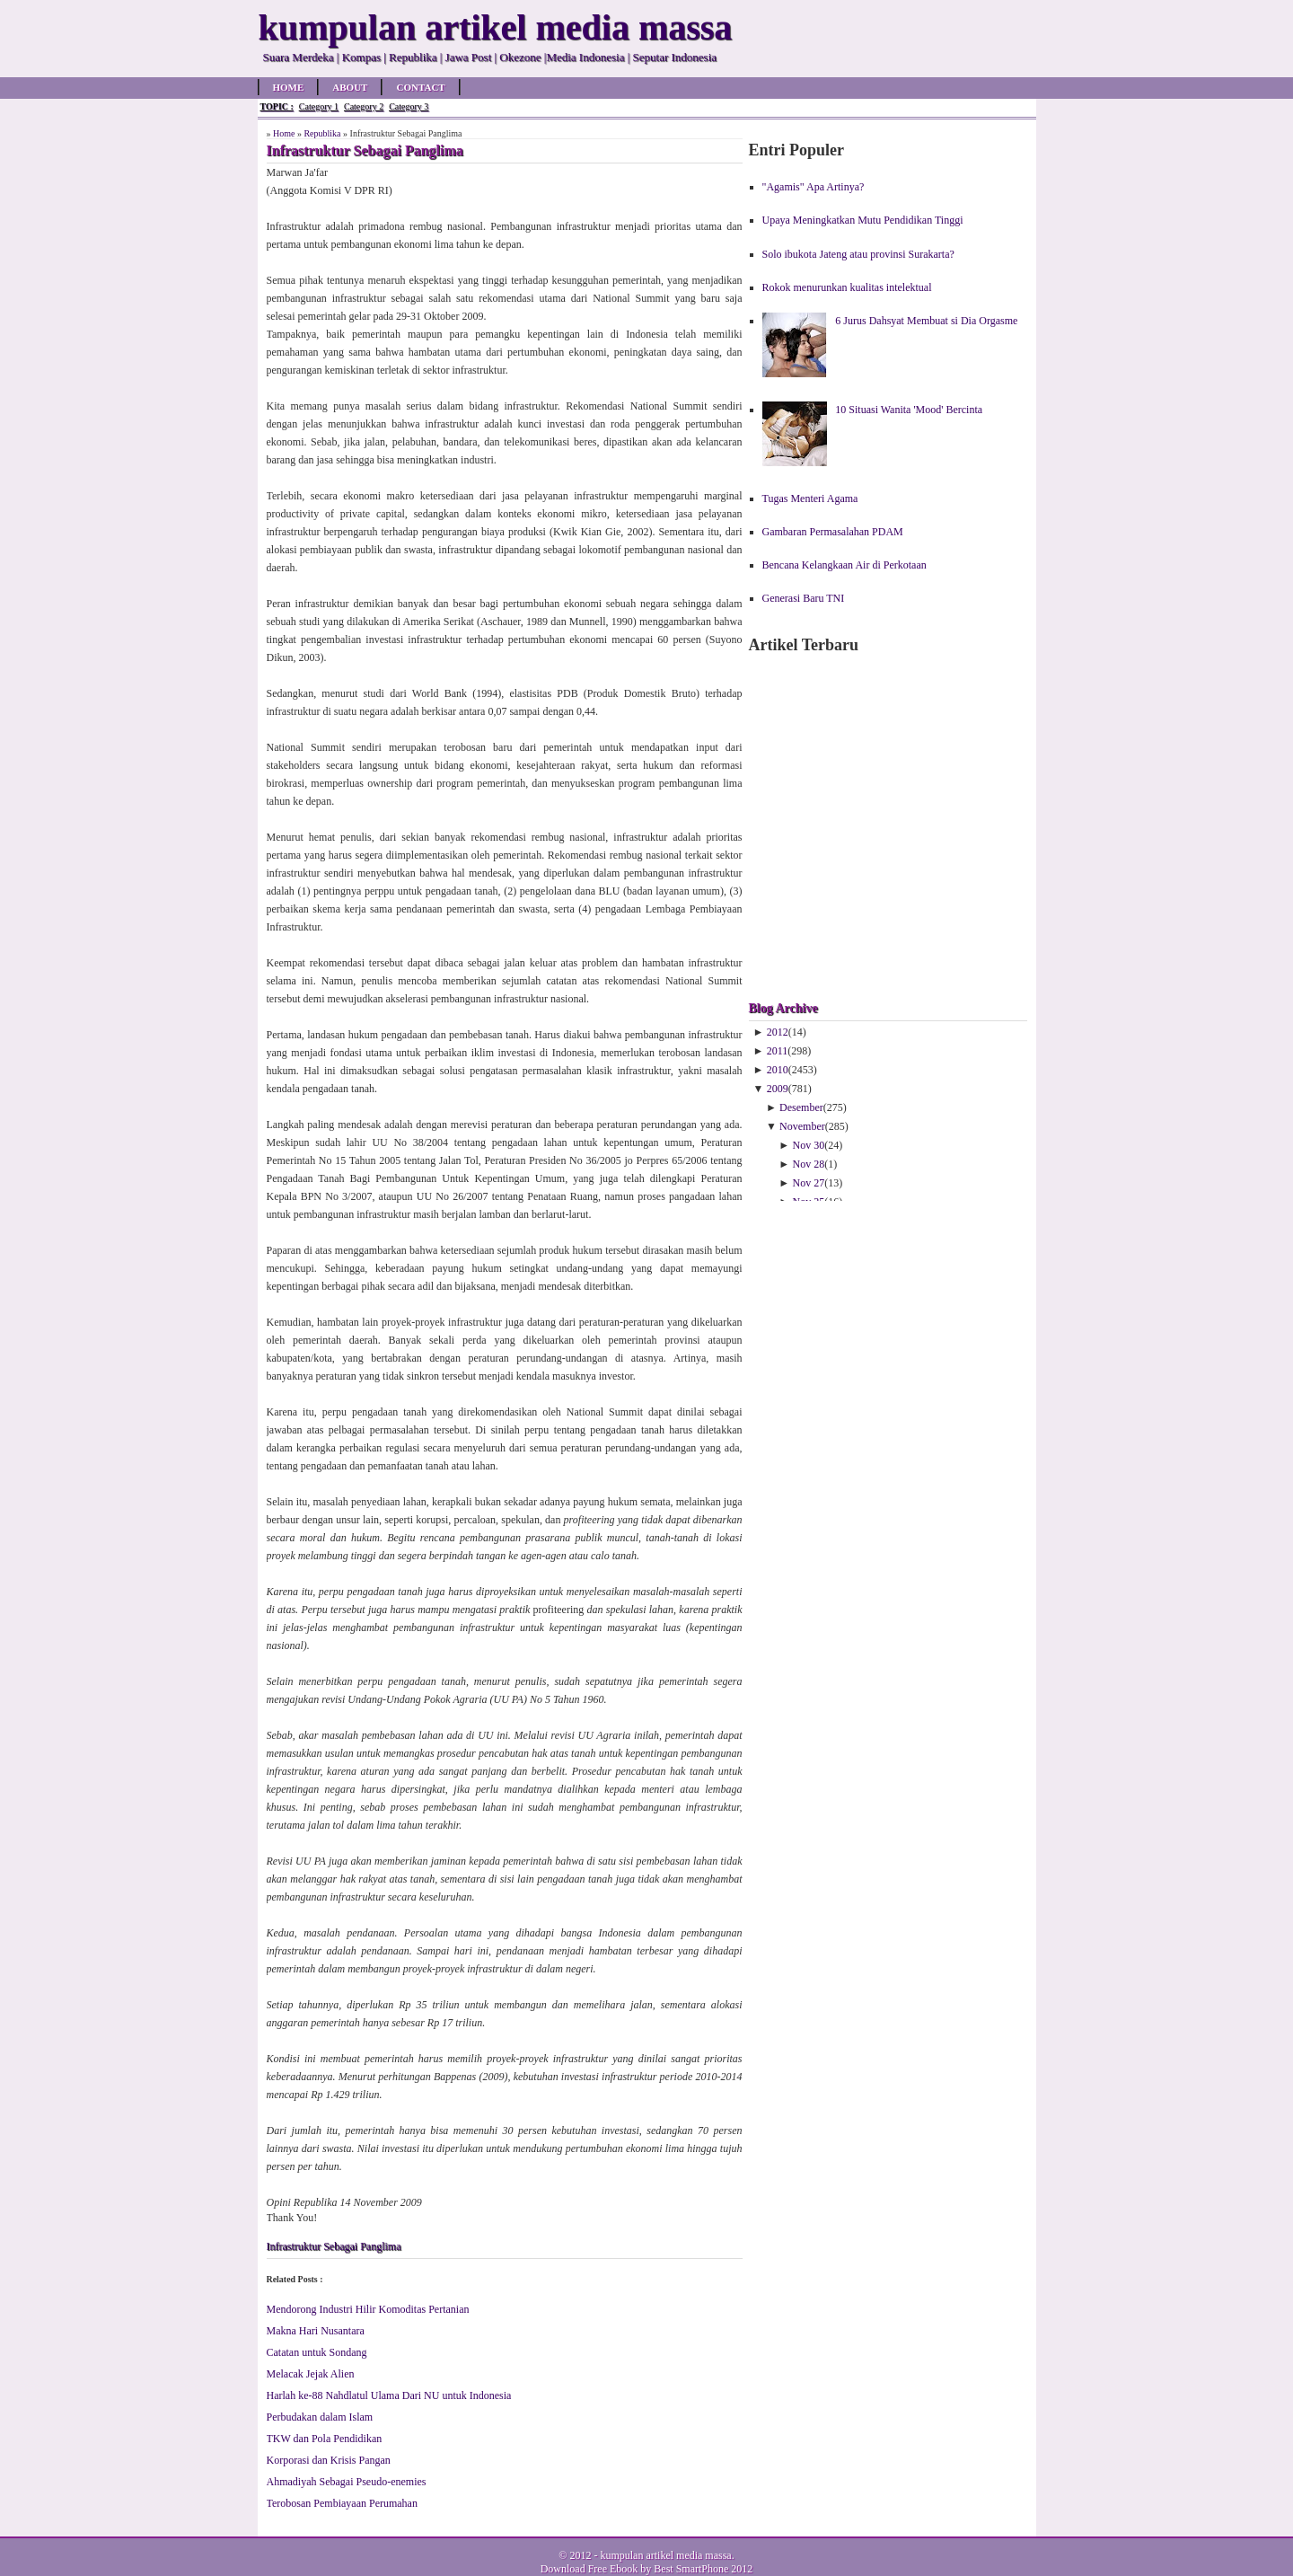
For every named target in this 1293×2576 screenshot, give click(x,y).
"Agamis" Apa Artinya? (813, 187)
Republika (321, 133)
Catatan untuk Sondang (317, 2352)
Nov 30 (809, 1145)
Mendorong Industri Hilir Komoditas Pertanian (368, 2309)
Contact (420, 87)
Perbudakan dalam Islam (320, 2417)
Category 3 (408, 106)
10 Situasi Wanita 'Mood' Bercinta (908, 409)
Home (288, 87)
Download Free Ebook (589, 2569)
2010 (777, 1069)
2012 (777, 1032)
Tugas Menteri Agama (810, 498)
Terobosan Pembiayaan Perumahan (342, 2503)
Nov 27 (809, 1183)
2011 (777, 1051)
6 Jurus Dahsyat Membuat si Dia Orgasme (926, 320)
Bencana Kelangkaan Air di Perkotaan (844, 565)
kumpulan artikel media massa (665, 2555)
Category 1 (319, 106)
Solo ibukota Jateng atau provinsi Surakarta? (858, 254)
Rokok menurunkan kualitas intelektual (847, 287)
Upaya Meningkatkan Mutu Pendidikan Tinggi (862, 220)
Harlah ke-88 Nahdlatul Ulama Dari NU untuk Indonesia (389, 2395)
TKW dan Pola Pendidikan (325, 2438)
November (802, 1126)
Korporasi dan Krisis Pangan (329, 2460)
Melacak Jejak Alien (311, 2374)
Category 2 (363, 106)
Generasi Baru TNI (803, 598)
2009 (777, 1088)
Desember (801, 1107)
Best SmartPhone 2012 (703, 2569)
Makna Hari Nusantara (316, 2331)
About (349, 87)
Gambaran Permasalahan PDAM (832, 531)
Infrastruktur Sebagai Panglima (334, 2246)
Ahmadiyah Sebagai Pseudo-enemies (347, 2481)
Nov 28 (809, 1164)
